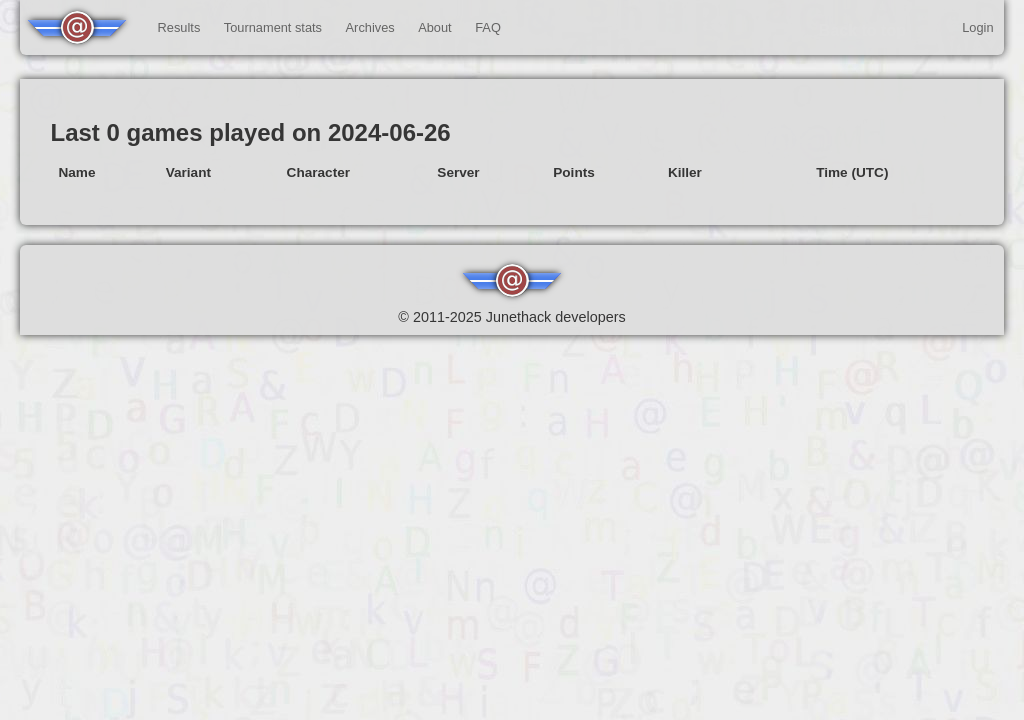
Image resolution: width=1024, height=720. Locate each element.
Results (179, 27)
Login (977, 27)
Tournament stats (273, 27)
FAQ (488, 27)
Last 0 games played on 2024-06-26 (250, 132)
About (434, 27)
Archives (370, 27)
